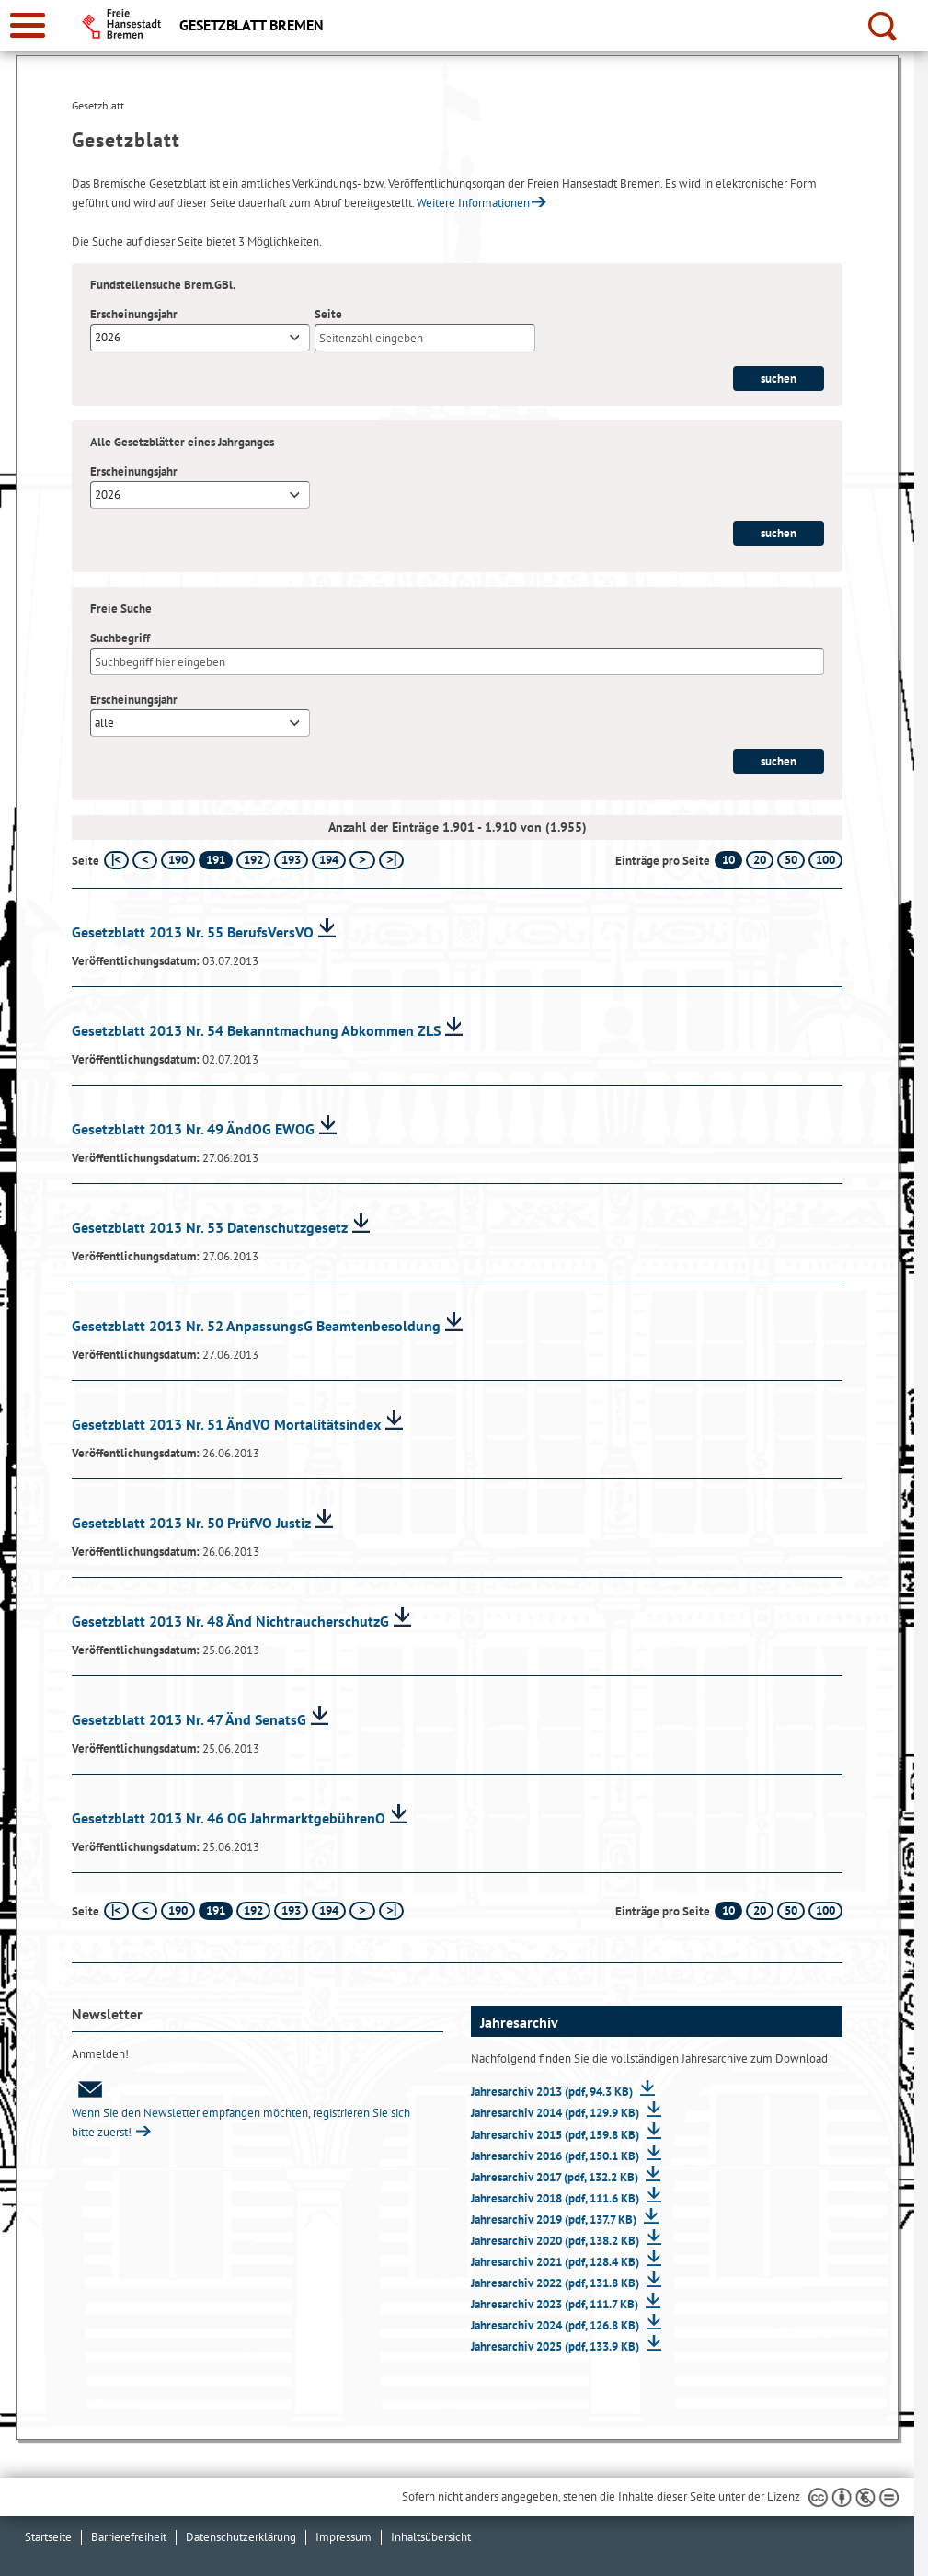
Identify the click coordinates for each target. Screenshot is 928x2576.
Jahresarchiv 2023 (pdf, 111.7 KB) (556, 2304)
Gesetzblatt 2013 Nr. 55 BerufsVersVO (193, 932)
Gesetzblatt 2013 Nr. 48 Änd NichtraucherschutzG (230, 1621)
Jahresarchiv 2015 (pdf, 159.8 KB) (556, 2135)
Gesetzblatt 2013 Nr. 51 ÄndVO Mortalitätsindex (226, 1424)
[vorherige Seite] (144, 860)
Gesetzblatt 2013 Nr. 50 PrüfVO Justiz (191, 1522)
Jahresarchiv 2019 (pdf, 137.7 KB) (555, 2219)
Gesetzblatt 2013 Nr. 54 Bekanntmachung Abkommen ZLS (256, 1030)
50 (791, 860)
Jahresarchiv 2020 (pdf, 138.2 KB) (556, 2240)
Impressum (343, 2537)
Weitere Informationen (473, 203)
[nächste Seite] (361, 860)
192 (253, 860)
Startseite (48, 2537)
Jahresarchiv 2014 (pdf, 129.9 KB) (556, 2113)
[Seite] (424, 337)
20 (759, 860)
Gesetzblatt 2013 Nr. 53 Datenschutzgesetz (210, 1227)
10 (728, 860)
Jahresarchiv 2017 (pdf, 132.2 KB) (556, 2177)
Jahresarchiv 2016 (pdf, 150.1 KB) (556, 2156)
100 (825, 860)
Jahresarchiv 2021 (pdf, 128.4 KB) (556, 2262)
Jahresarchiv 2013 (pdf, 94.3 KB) (553, 2091)
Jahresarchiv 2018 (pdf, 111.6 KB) (556, 2198)
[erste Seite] (116, 860)
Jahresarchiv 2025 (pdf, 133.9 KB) (556, 2346)
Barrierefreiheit (128, 2537)
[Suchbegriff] (457, 661)
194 (328, 860)
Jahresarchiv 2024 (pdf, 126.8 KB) (556, 2325)
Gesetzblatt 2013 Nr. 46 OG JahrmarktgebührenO (228, 1818)
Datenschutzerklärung (241, 2537)
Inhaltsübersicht (431, 2537)
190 (178, 860)
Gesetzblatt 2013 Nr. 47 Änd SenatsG (189, 1719)
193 (291, 860)
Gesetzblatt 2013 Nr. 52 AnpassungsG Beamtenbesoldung (256, 1326)
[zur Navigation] (27, 25)
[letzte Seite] (391, 860)
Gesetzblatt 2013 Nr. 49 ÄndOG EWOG (193, 1129)
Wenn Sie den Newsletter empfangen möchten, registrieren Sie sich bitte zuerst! (241, 2110)
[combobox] (200, 337)
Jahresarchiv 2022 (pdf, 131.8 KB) (556, 2283)
